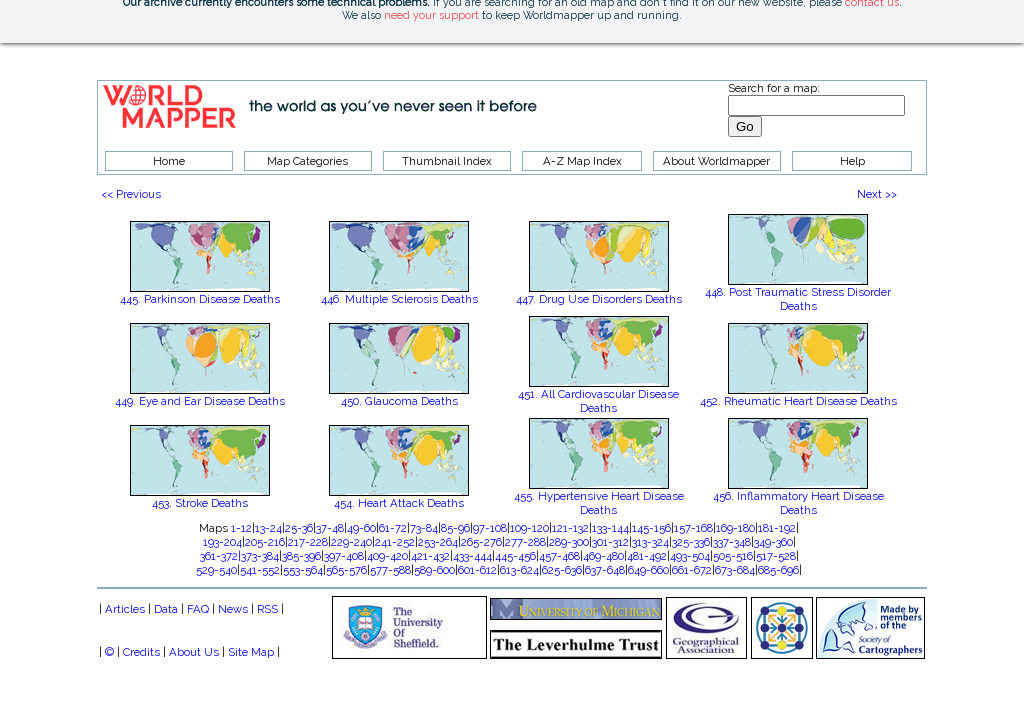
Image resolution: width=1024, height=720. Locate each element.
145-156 (651, 528)
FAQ (198, 609)
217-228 (308, 542)
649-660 (648, 570)
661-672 (692, 570)
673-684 (735, 570)
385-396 (301, 556)
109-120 (529, 528)
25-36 (299, 528)
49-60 (361, 528)
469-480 (603, 556)
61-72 (393, 528)
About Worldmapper (716, 161)
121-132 (570, 528)
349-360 (773, 542)
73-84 (424, 528)
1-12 (241, 528)
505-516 (733, 556)
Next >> (877, 194)
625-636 (562, 570)
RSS (267, 609)
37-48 (330, 528)
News (233, 609)
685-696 (778, 570)
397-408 (344, 556)
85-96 (455, 528)
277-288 (525, 542)
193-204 (222, 542)
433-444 (472, 556)
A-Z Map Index (582, 161)
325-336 (691, 542)
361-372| (220, 556)
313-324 (650, 542)
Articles (125, 609)
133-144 (610, 528)
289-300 (569, 542)
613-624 (519, 570)
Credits (141, 652)
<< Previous (131, 194)
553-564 (303, 570)
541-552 (260, 570)
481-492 (647, 556)
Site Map (251, 652)
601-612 (477, 570)
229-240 (351, 542)
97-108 (490, 528)
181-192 (777, 528)
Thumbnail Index (447, 161)
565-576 (346, 570)
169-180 (735, 528)
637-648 (605, 570)
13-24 (268, 528)
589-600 (434, 570)
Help (852, 161)
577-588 (390, 570)
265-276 (481, 542)
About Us (194, 652)
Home (169, 161)
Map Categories (307, 161)
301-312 (610, 542)
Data (166, 609)
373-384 (260, 556)
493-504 (690, 556)
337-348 (732, 542)
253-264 (438, 542)
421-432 (430, 556)
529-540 (216, 570)
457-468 (559, 556)
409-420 (387, 556)
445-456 (515, 556)
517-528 (776, 556)
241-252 (395, 542)
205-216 (265, 542)
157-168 (693, 528)
